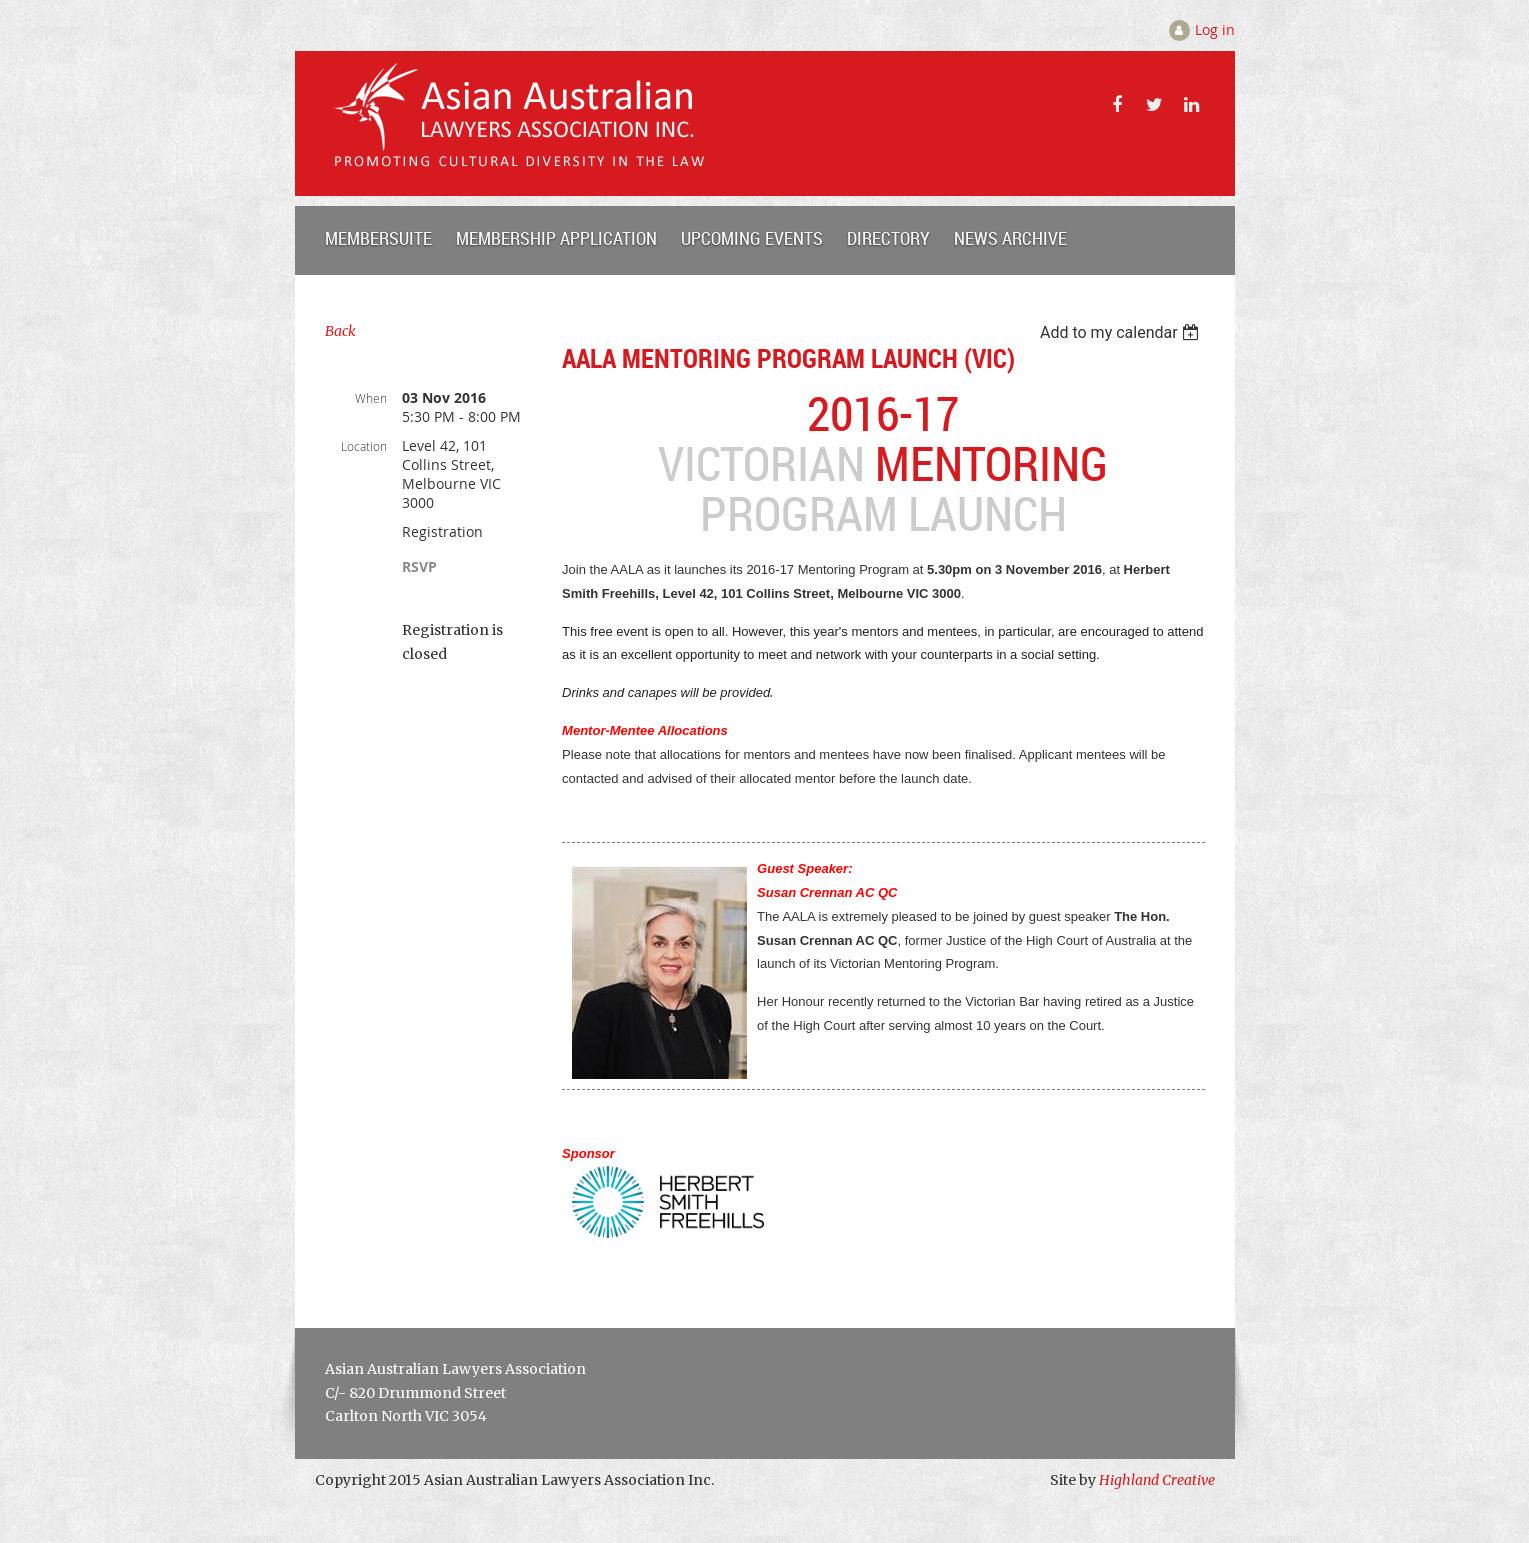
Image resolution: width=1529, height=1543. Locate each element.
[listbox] (1122, 332)
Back (340, 331)
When (371, 398)
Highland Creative (1157, 1480)
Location (364, 446)
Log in (1215, 29)
